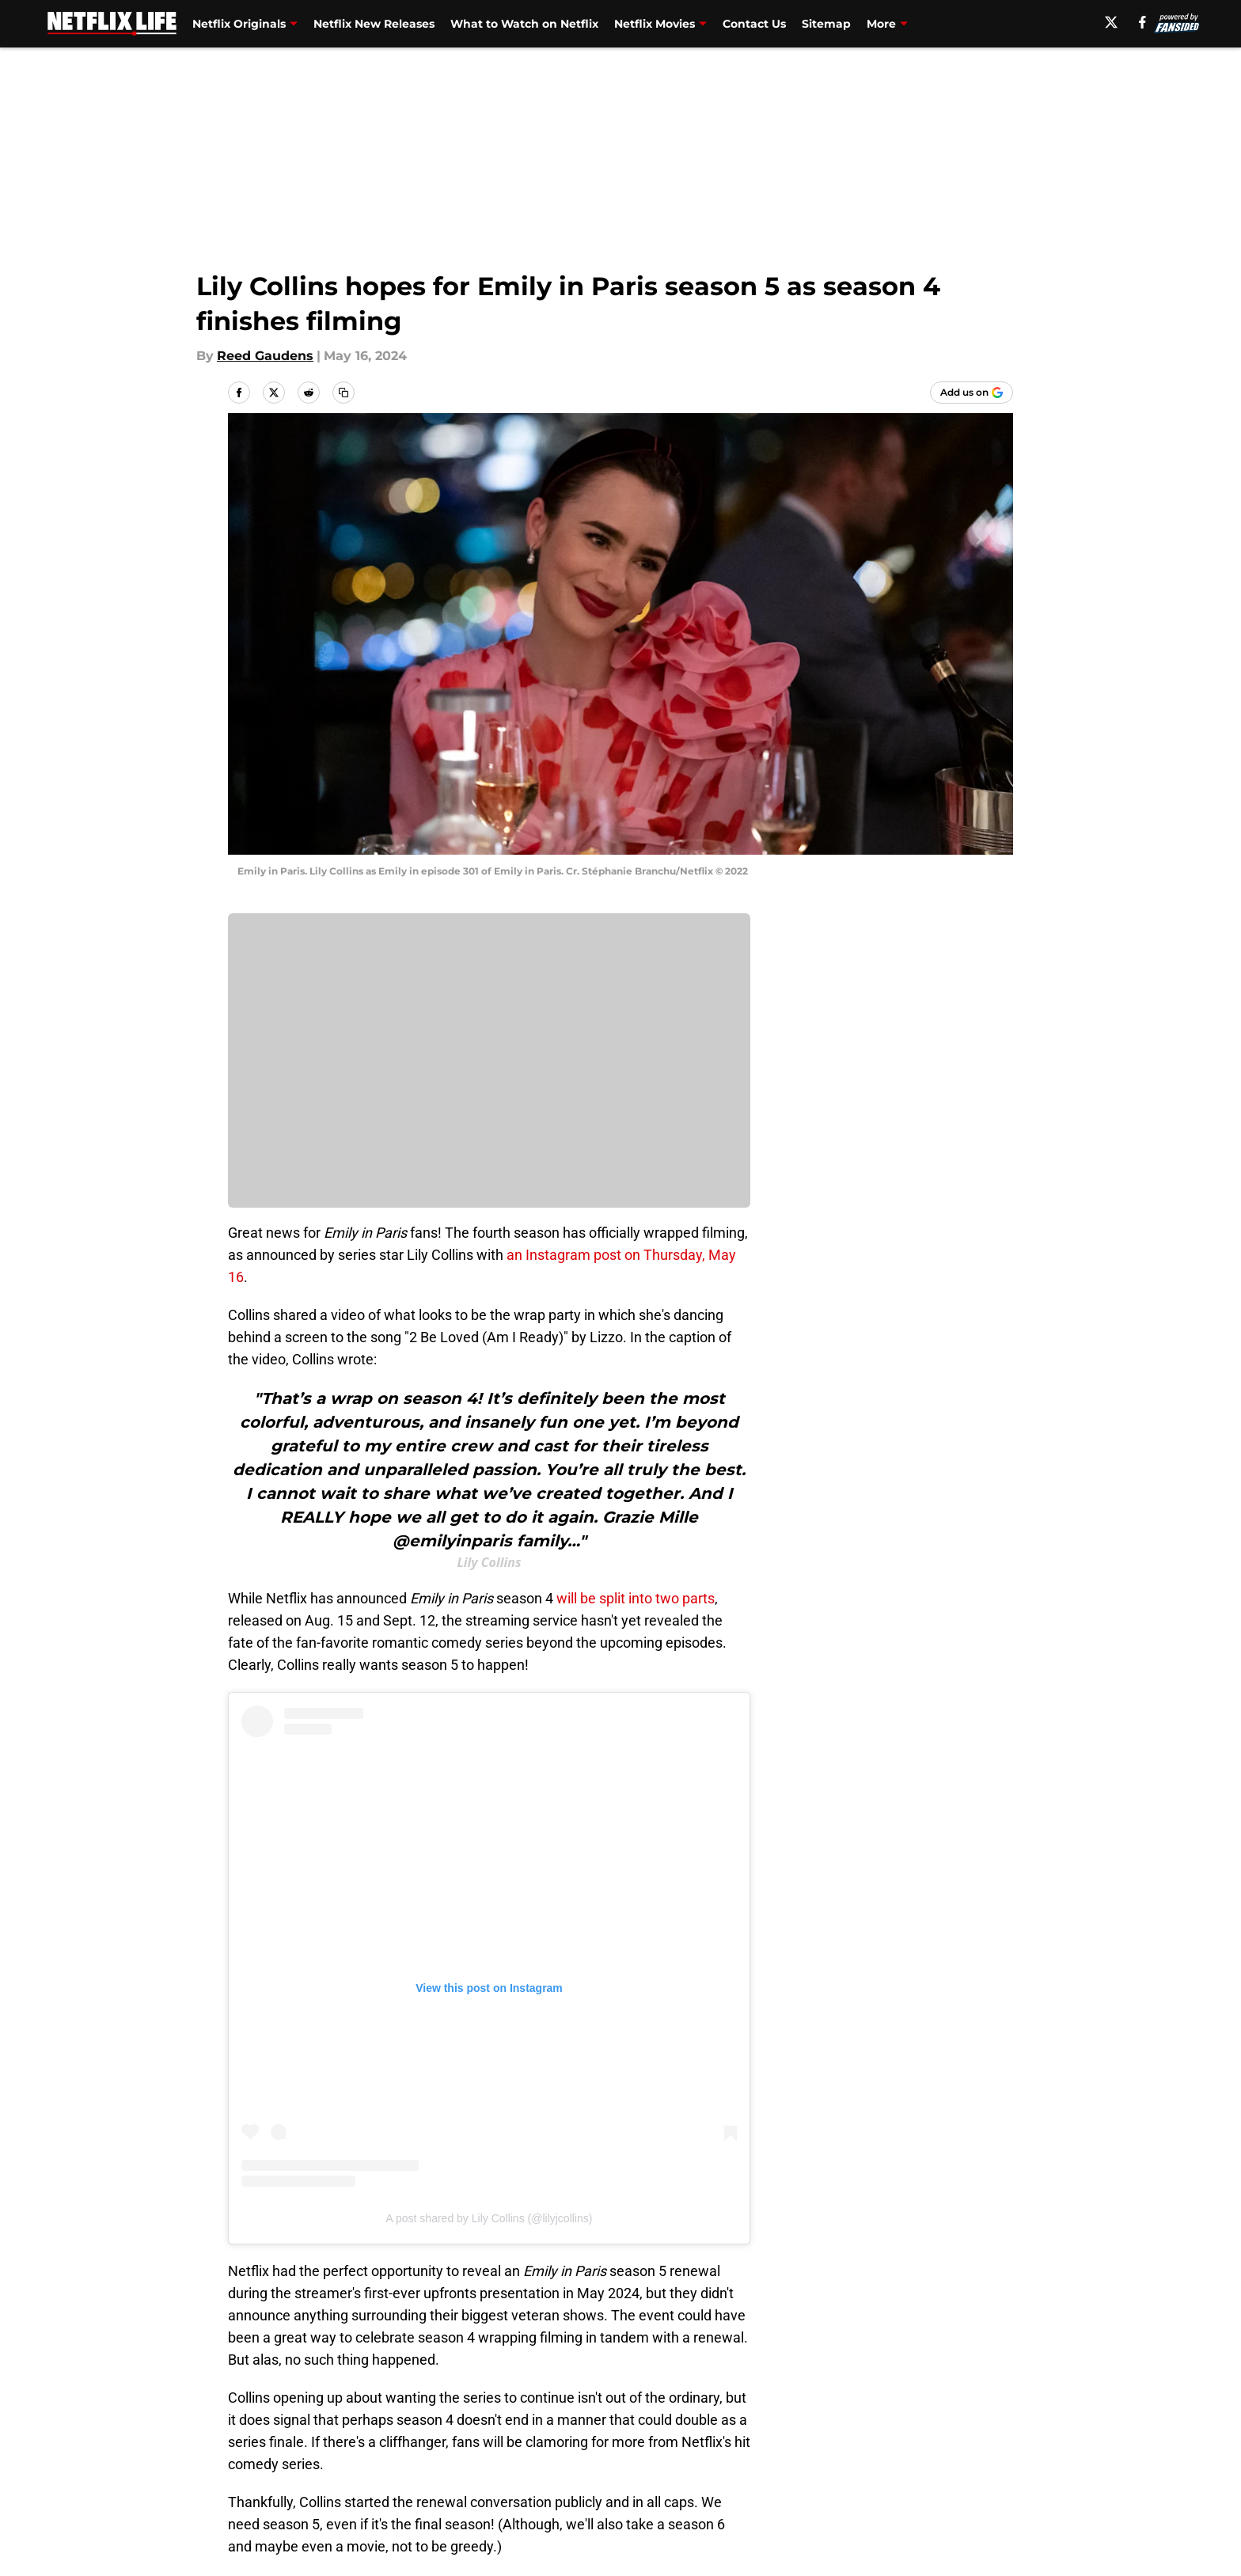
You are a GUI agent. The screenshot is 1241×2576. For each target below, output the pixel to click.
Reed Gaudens (265, 355)
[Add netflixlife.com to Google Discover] (971, 392)
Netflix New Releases (374, 24)
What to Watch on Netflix (524, 24)
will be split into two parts (634, 1598)
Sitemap (826, 24)
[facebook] (1142, 22)
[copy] (343, 392)
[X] (1111, 22)
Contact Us (754, 24)
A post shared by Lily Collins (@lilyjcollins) (489, 2218)
